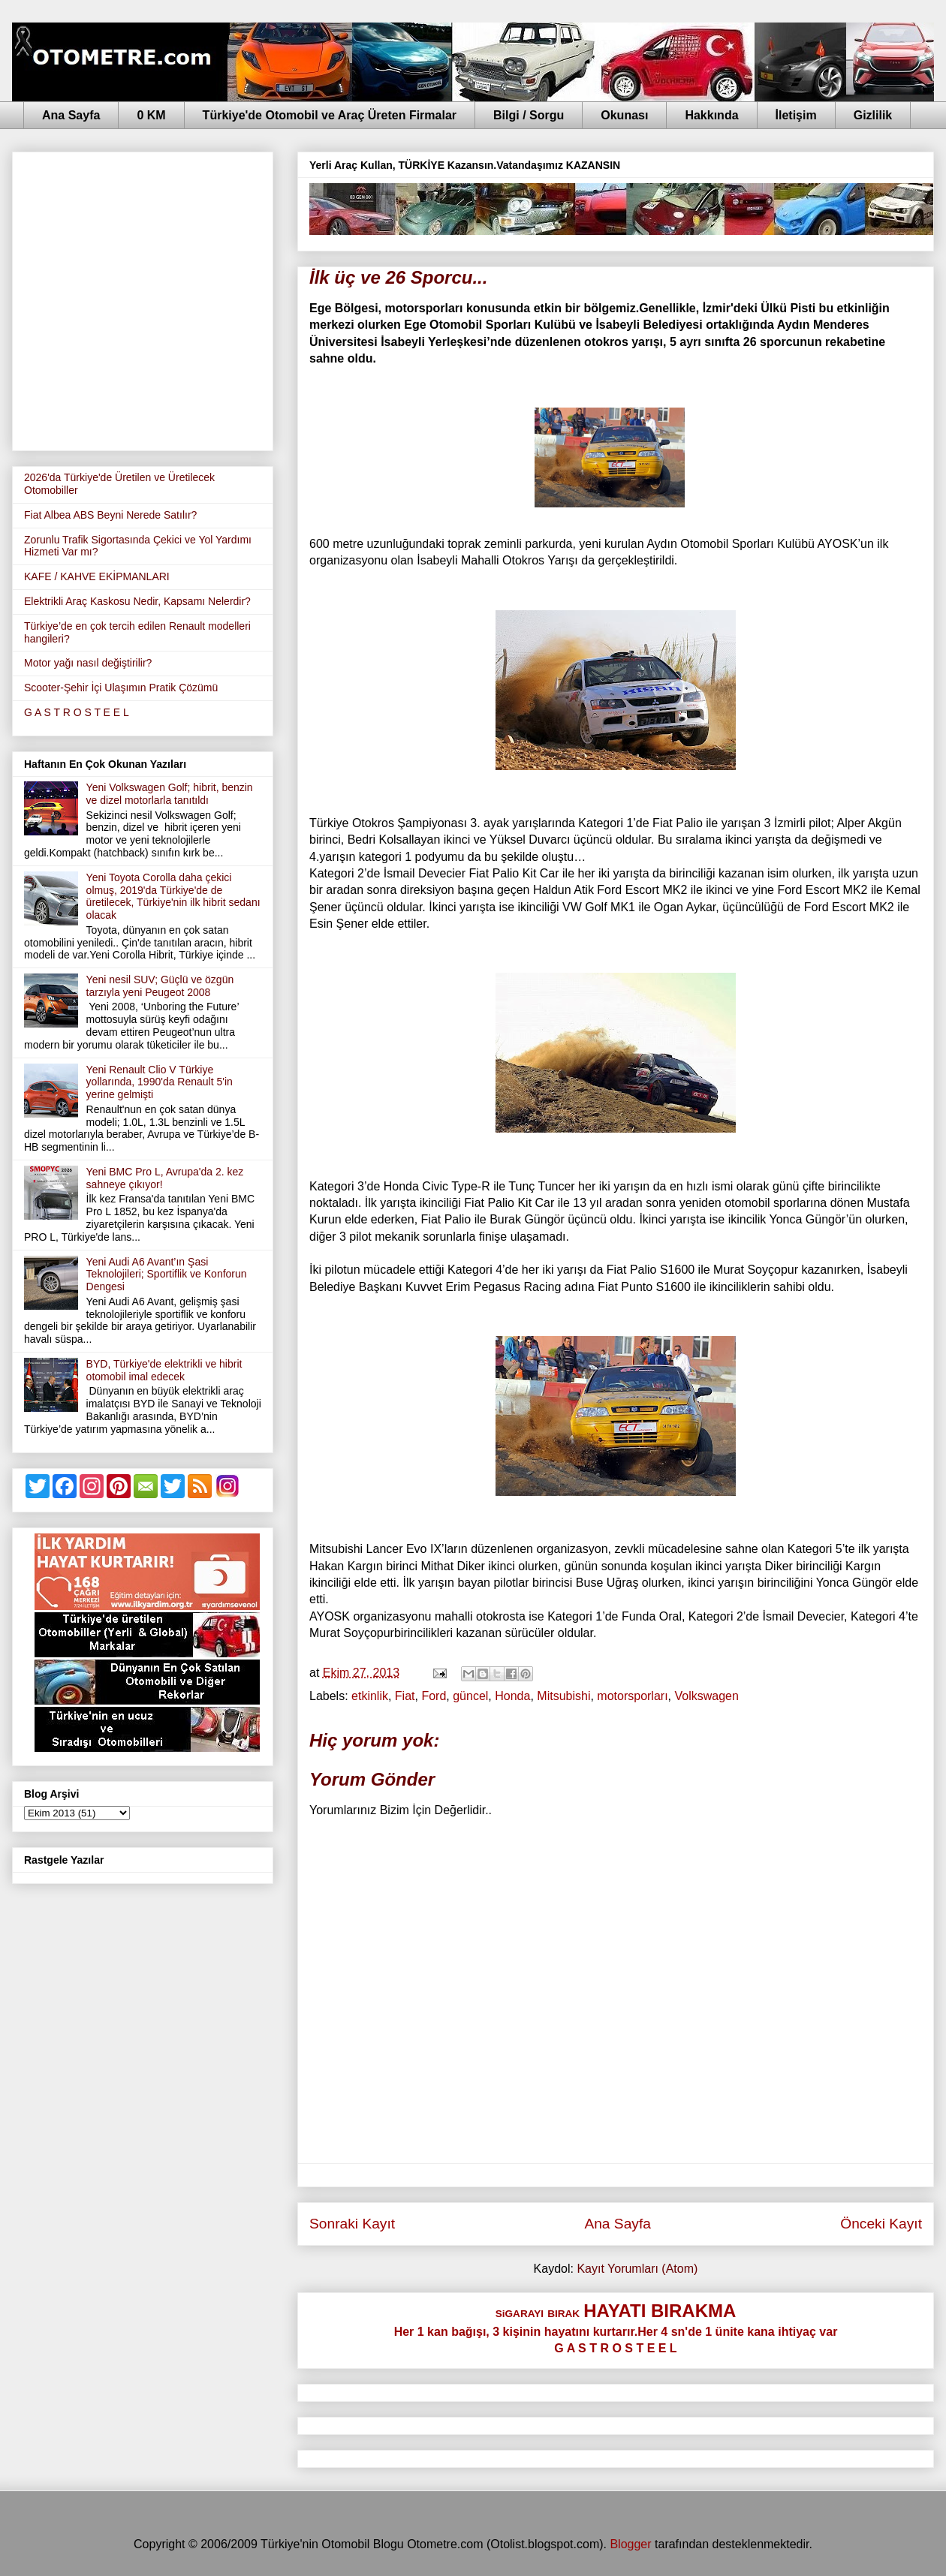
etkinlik (369, 1696)
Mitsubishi (563, 1696)
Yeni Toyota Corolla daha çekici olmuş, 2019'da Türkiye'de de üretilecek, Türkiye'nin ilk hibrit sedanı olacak (173, 896)
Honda (512, 1696)
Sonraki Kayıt (352, 2223)
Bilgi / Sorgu (528, 115)
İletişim (796, 115)
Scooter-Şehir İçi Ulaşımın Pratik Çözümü (121, 688)
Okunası (624, 115)
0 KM (151, 115)
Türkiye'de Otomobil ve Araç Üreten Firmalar (329, 115)
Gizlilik (873, 115)
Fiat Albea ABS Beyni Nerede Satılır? (110, 515)
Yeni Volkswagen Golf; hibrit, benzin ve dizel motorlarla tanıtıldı (169, 793)
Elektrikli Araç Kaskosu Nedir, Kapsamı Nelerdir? (137, 601)
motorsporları (632, 1696)
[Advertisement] (141, 298)
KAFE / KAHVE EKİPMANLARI (97, 576)
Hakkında (711, 115)
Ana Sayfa (71, 115)
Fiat (405, 1696)
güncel (470, 1696)
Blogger (630, 2544)
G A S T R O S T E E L (76, 712)
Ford (433, 1696)
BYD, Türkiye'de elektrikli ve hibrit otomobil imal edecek (164, 1370)
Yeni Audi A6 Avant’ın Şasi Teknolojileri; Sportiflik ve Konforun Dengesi (166, 1274)
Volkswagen (706, 1696)
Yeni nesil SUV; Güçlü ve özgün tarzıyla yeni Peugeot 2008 (160, 986)
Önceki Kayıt (881, 2223)
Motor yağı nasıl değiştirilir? (88, 663)
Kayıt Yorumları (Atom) (637, 2268)
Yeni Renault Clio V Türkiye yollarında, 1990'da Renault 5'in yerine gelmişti (159, 1082)
